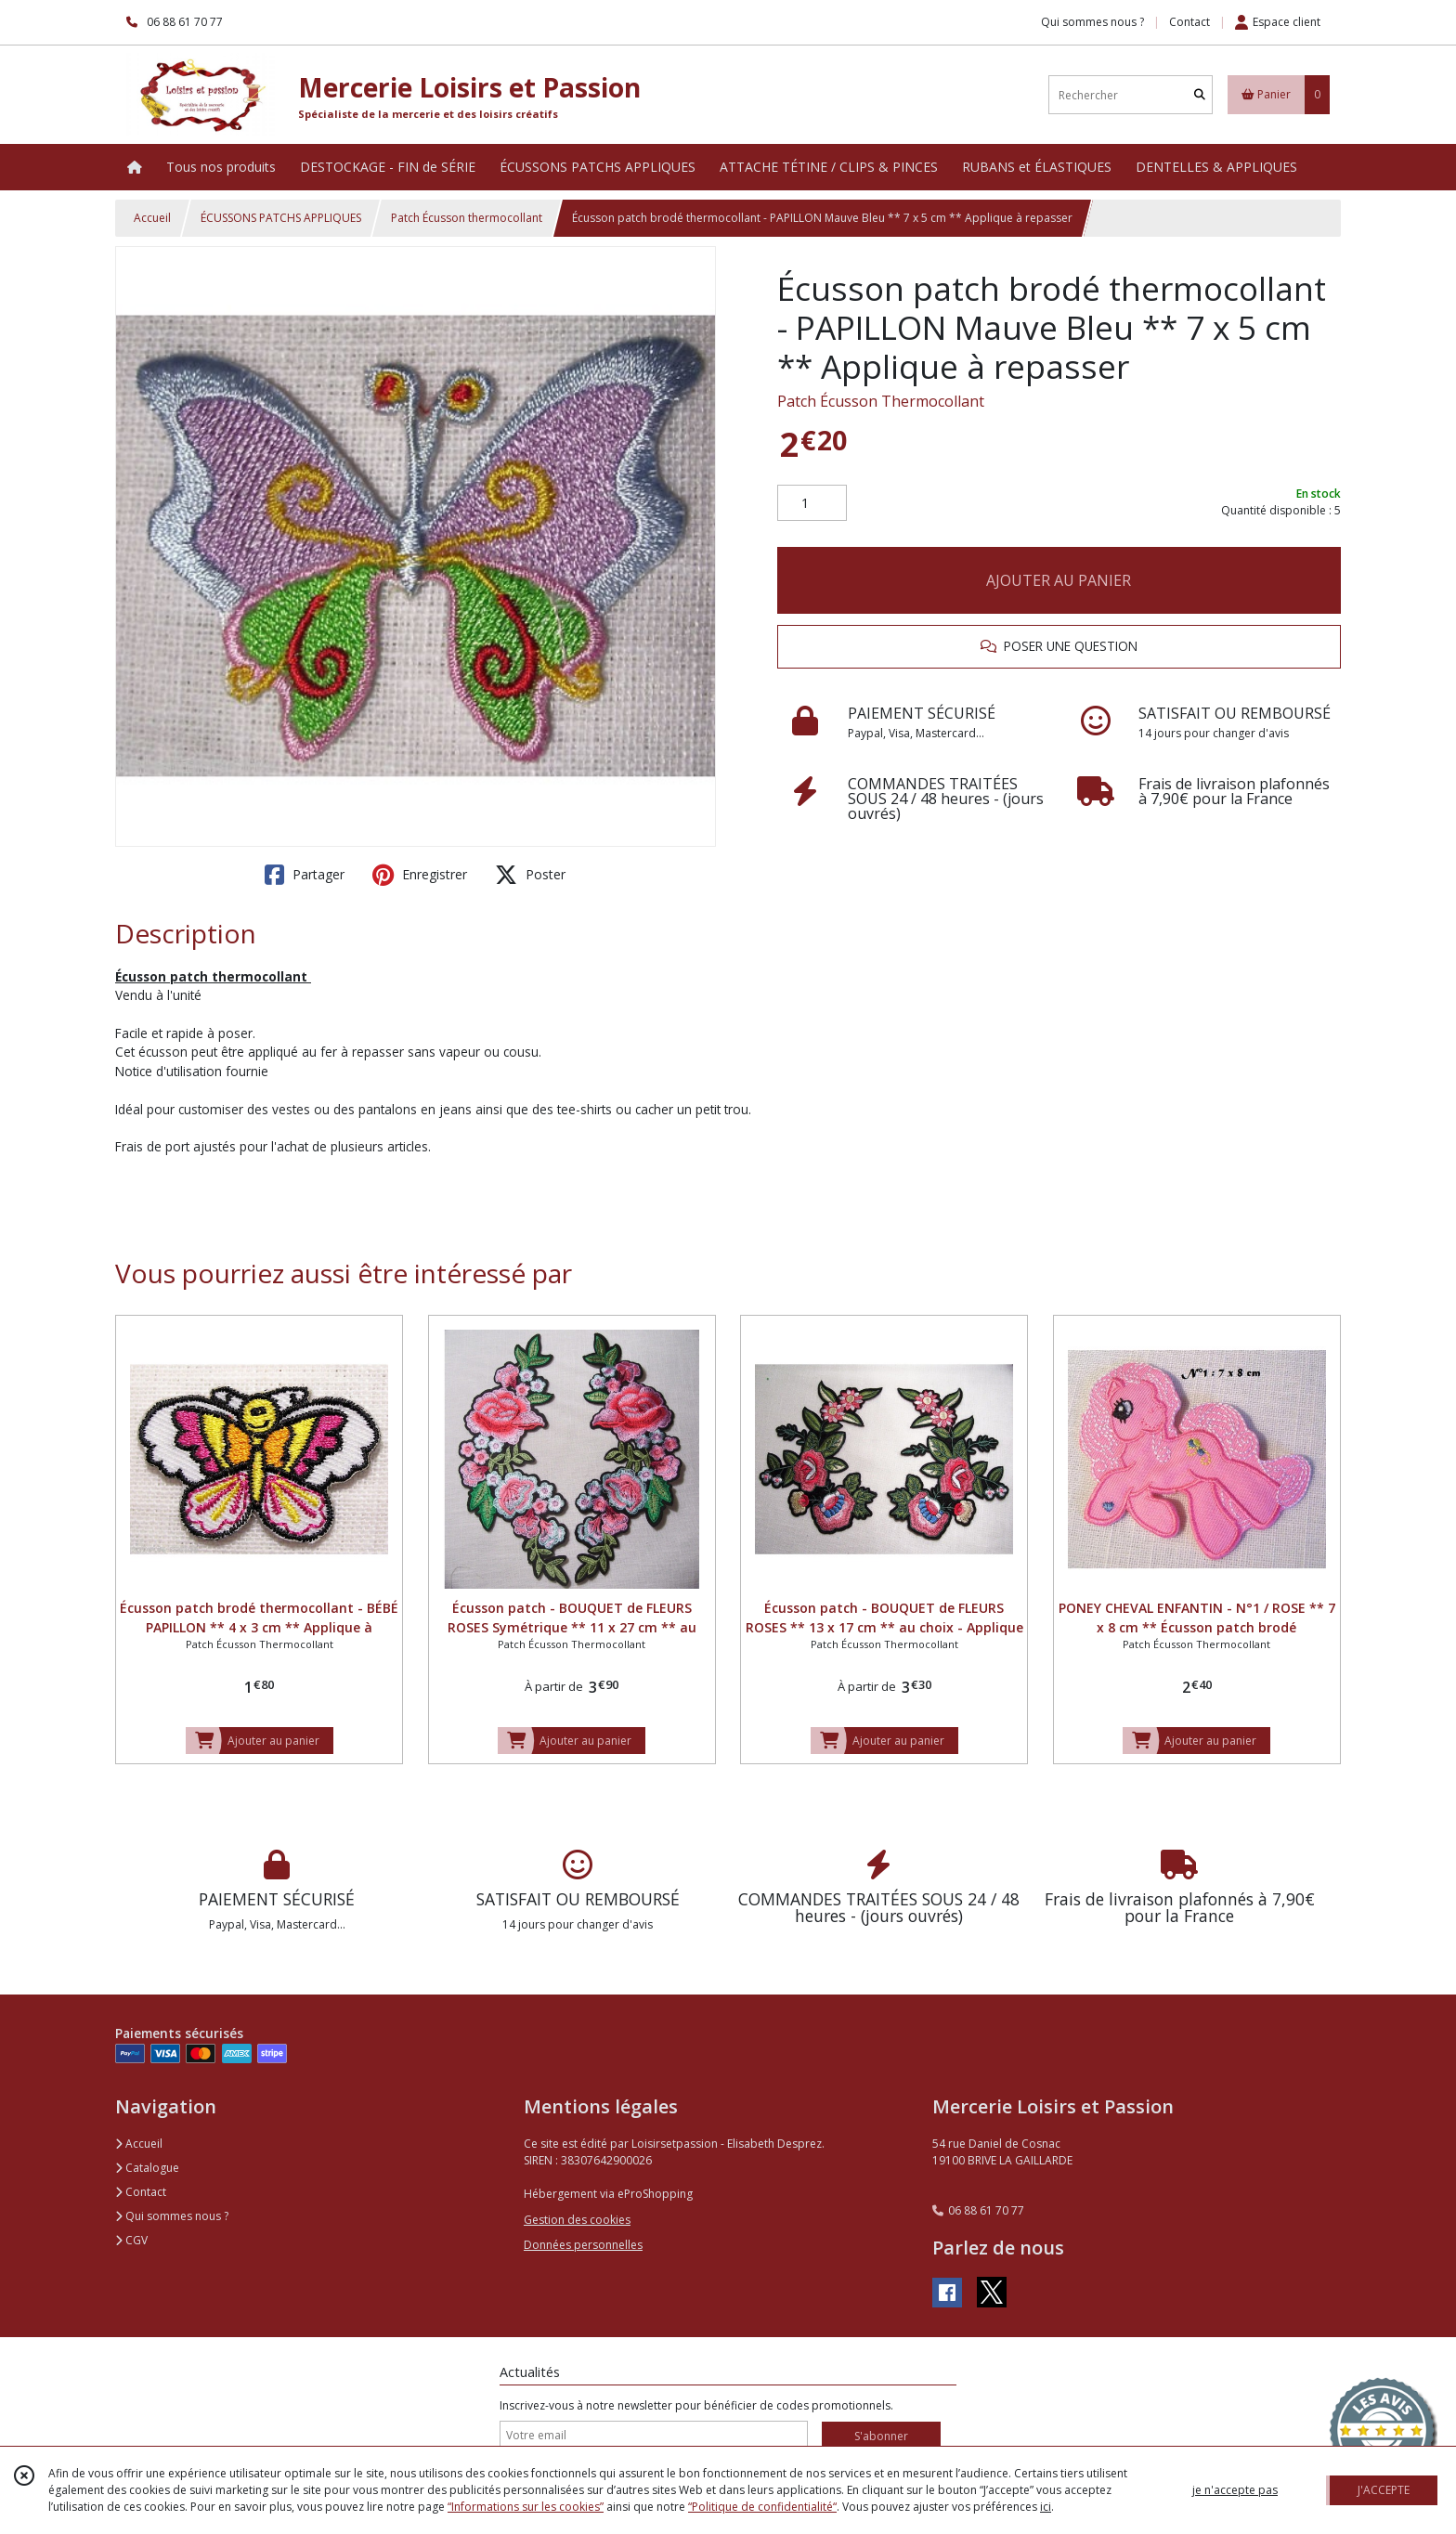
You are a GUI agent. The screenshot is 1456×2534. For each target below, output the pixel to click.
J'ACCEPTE (1384, 2490)
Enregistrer (419, 875)
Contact (1189, 22)
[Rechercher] (1200, 95)
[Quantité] (812, 503)
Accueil (152, 218)
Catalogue (147, 2168)
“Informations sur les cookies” (526, 2507)
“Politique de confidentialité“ (762, 2507)
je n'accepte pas (1235, 2490)
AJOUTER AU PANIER (1058, 580)
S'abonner (881, 2436)
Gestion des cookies (577, 2220)
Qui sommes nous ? (171, 2216)
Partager (304, 875)
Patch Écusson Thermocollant (880, 401)
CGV (131, 2240)
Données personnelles (583, 2245)
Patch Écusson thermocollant (466, 218)
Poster (530, 875)
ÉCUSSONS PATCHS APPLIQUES (281, 218)
